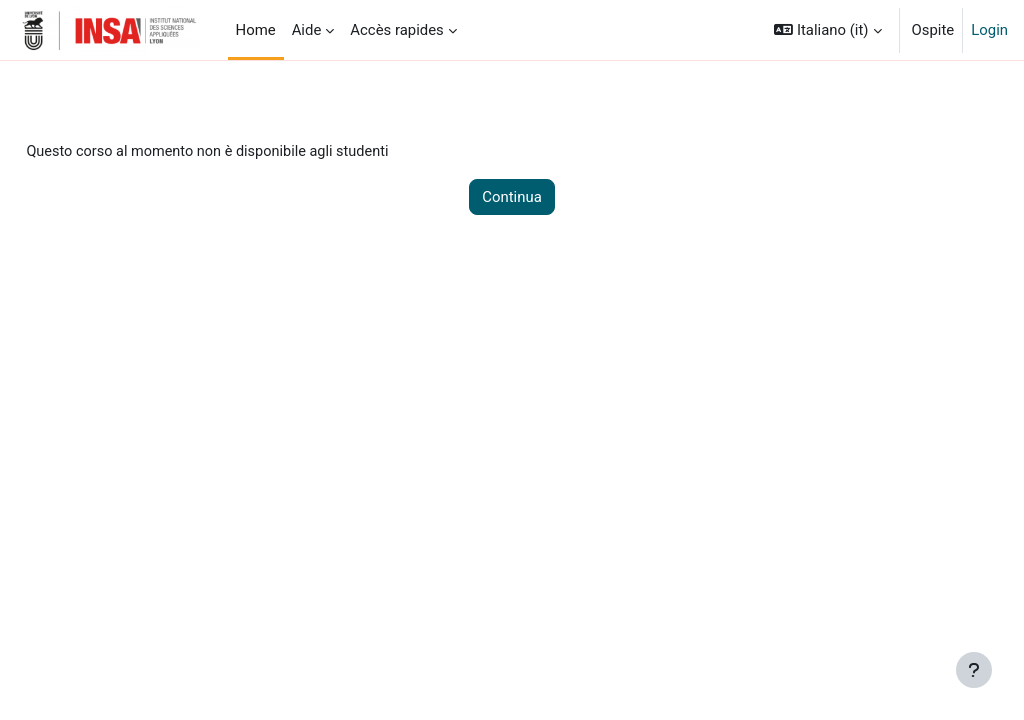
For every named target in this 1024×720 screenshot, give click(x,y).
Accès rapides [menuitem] (397, 30)
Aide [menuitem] (307, 30)
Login (989, 30)
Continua (512, 197)
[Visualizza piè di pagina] (974, 670)
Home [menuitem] (256, 30)
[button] (827, 30)
